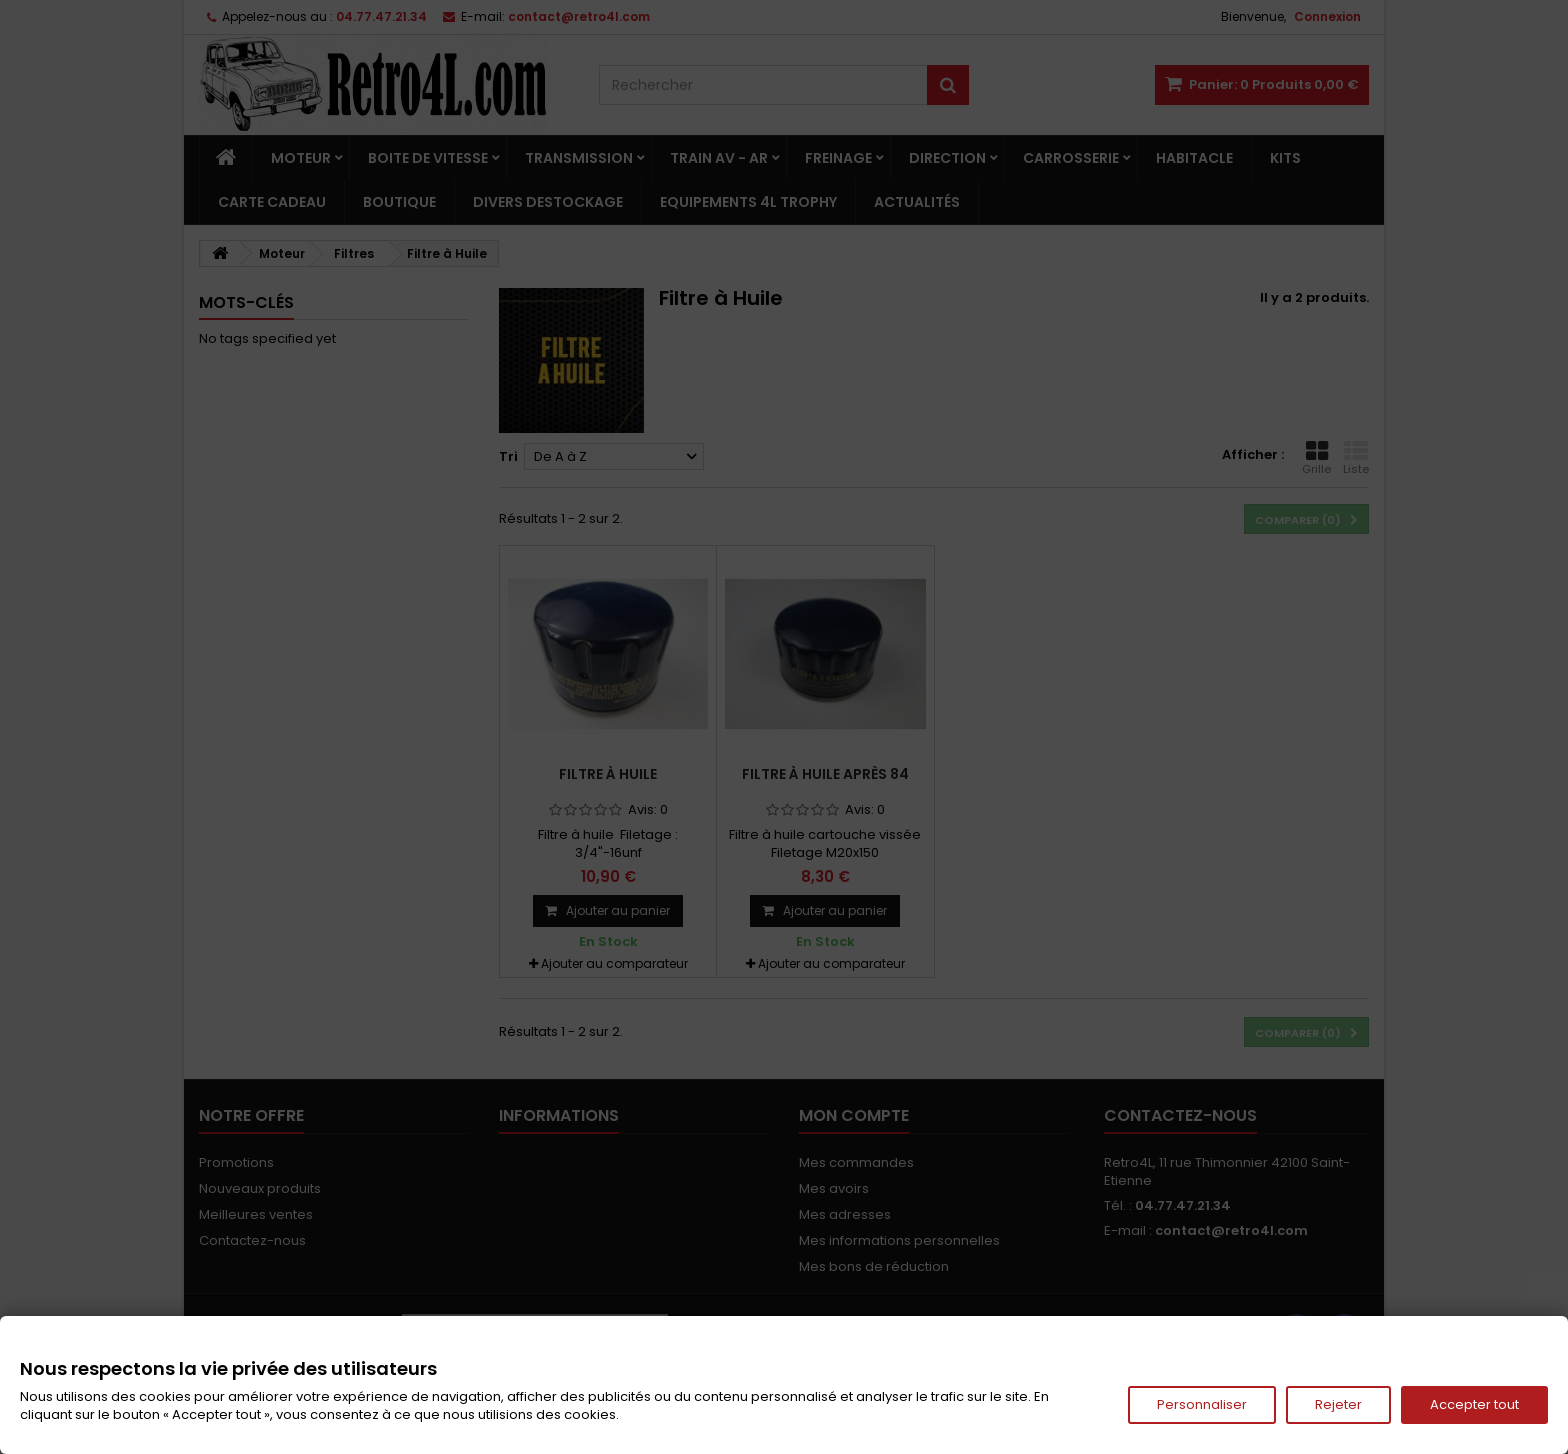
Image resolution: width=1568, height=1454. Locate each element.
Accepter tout (1474, 1404)
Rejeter (1338, 1404)
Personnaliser (1202, 1404)
